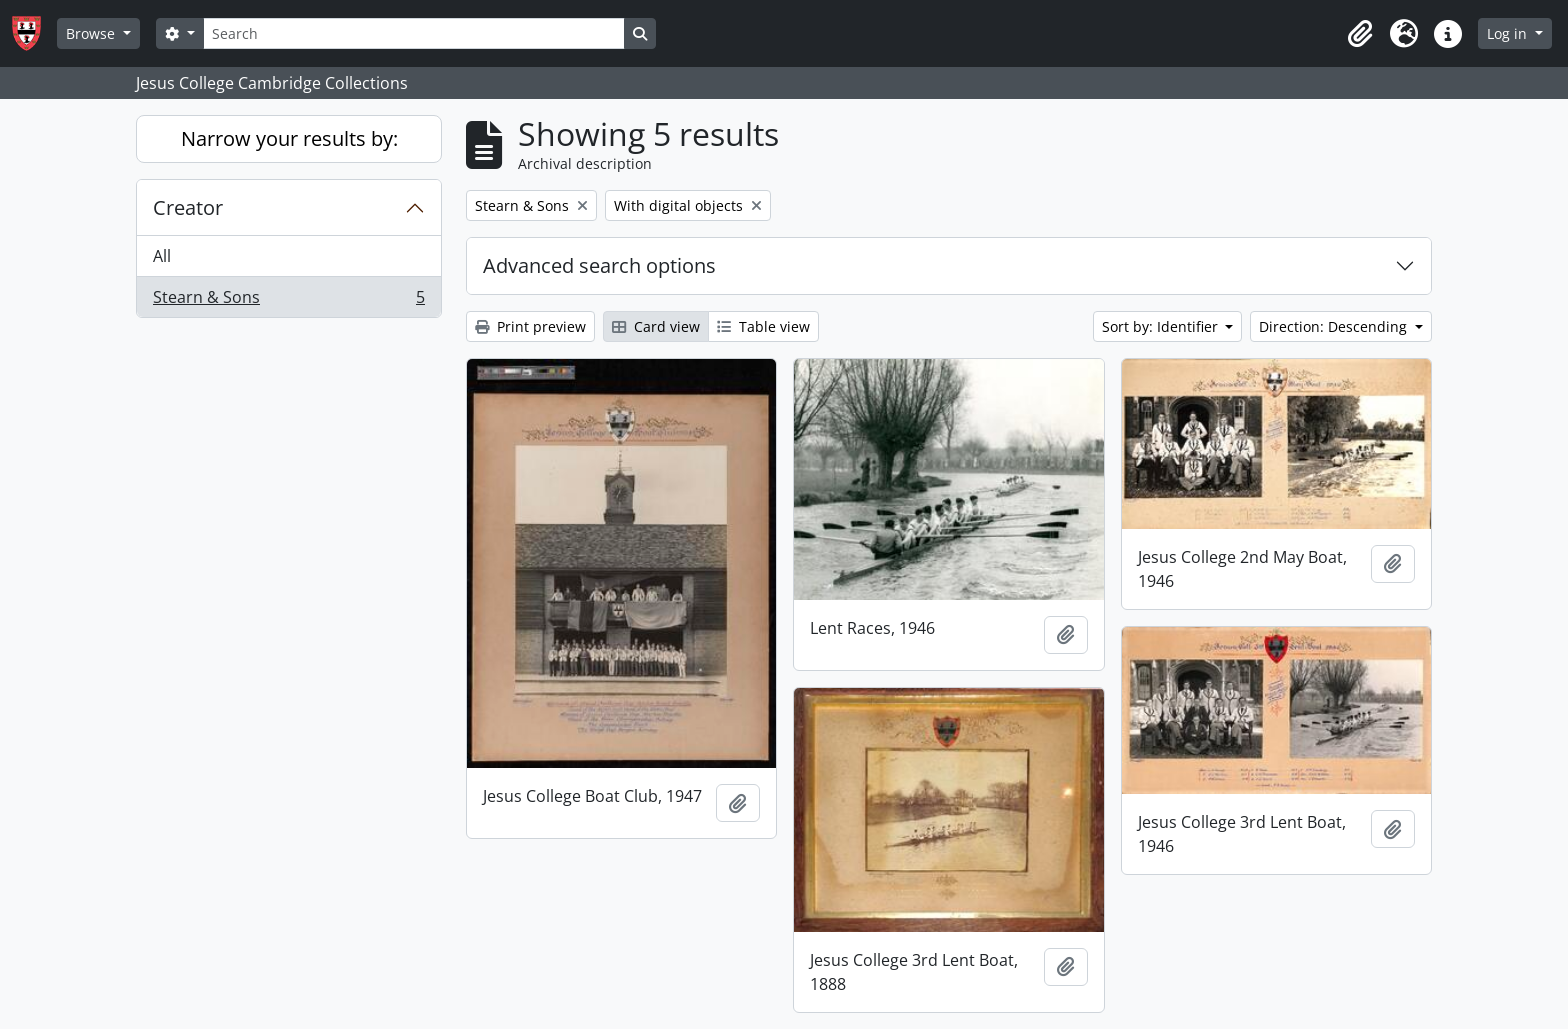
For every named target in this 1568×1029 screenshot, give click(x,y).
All (162, 256)
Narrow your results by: (289, 138)
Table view (763, 326)
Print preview (530, 326)
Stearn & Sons (288, 301)
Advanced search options (599, 265)
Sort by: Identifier (1162, 326)
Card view (656, 326)
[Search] (414, 33)
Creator (188, 207)
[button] (1360, 34)
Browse (92, 33)
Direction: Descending (1335, 326)
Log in (1509, 33)
